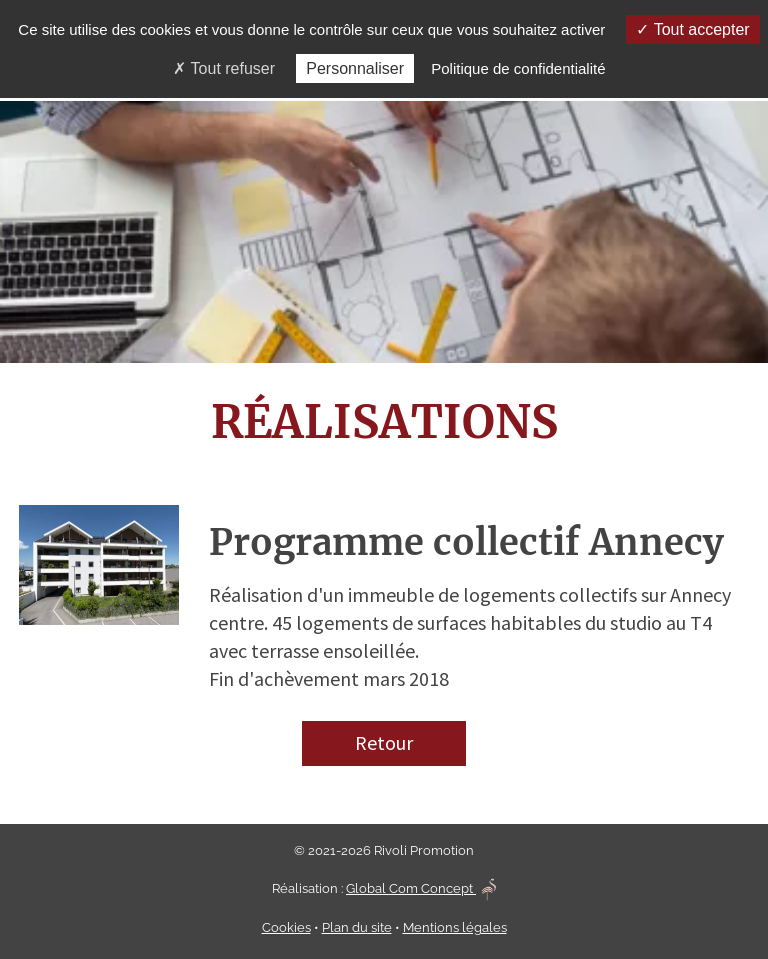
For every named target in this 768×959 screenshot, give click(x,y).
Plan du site (357, 927)
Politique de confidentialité (518, 68)
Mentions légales (455, 927)
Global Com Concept (421, 888)
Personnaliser (355, 68)
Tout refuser (224, 68)
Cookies (286, 927)
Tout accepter (692, 29)
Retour (384, 742)
